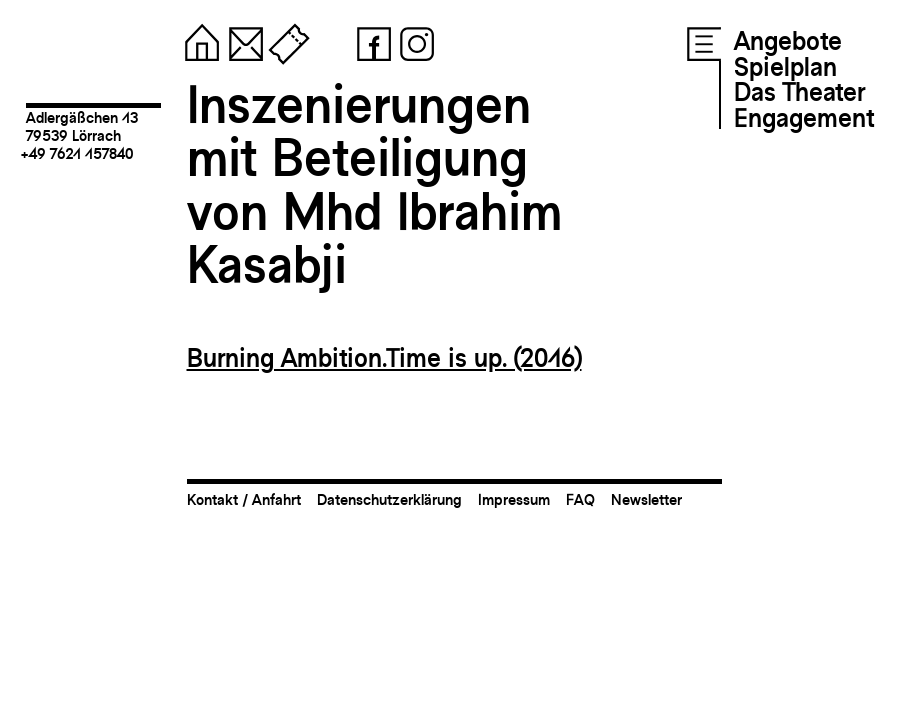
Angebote (788, 41)
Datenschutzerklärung (389, 499)
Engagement (804, 118)
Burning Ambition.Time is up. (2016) (384, 358)
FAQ (580, 499)
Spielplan (785, 67)
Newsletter (646, 499)
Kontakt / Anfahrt (244, 499)
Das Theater (799, 92)
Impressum (514, 499)
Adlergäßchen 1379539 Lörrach (82, 126)
